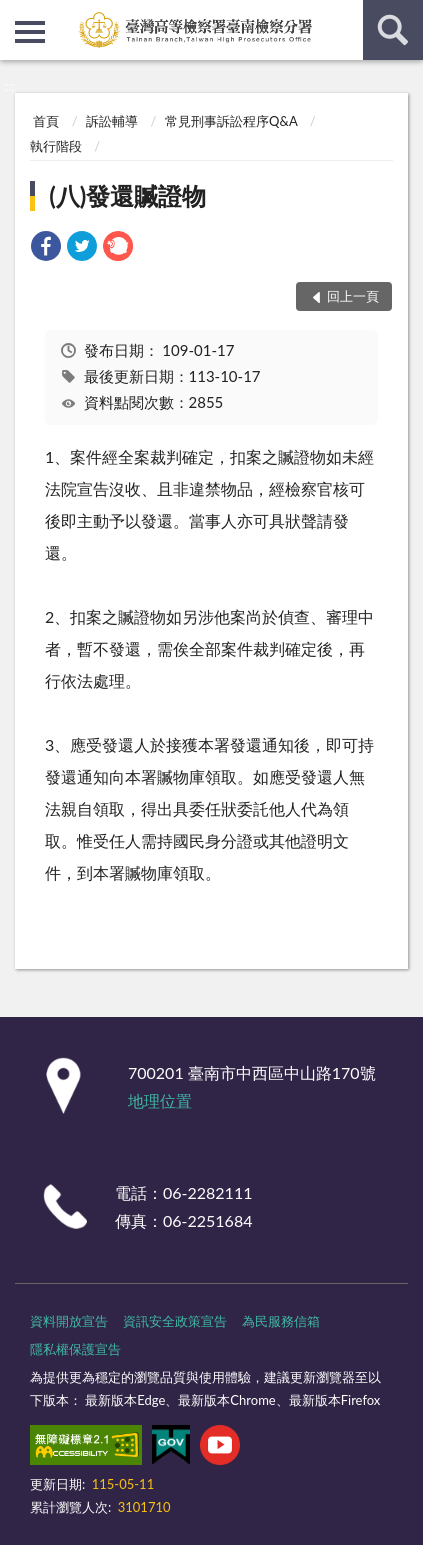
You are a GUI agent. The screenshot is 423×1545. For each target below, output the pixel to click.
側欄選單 (30, 32)
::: (16, 15)
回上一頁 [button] (353, 296)
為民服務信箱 (281, 1321)
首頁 (46, 121)
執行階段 (56, 146)
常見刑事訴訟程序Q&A (231, 121)
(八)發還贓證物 (127, 195)
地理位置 (160, 1100)
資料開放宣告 (69, 1321)
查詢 (393, 30)
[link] (46, 248)
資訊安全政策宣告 (175, 1321)
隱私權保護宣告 (75, 1349)
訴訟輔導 (112, 121)
